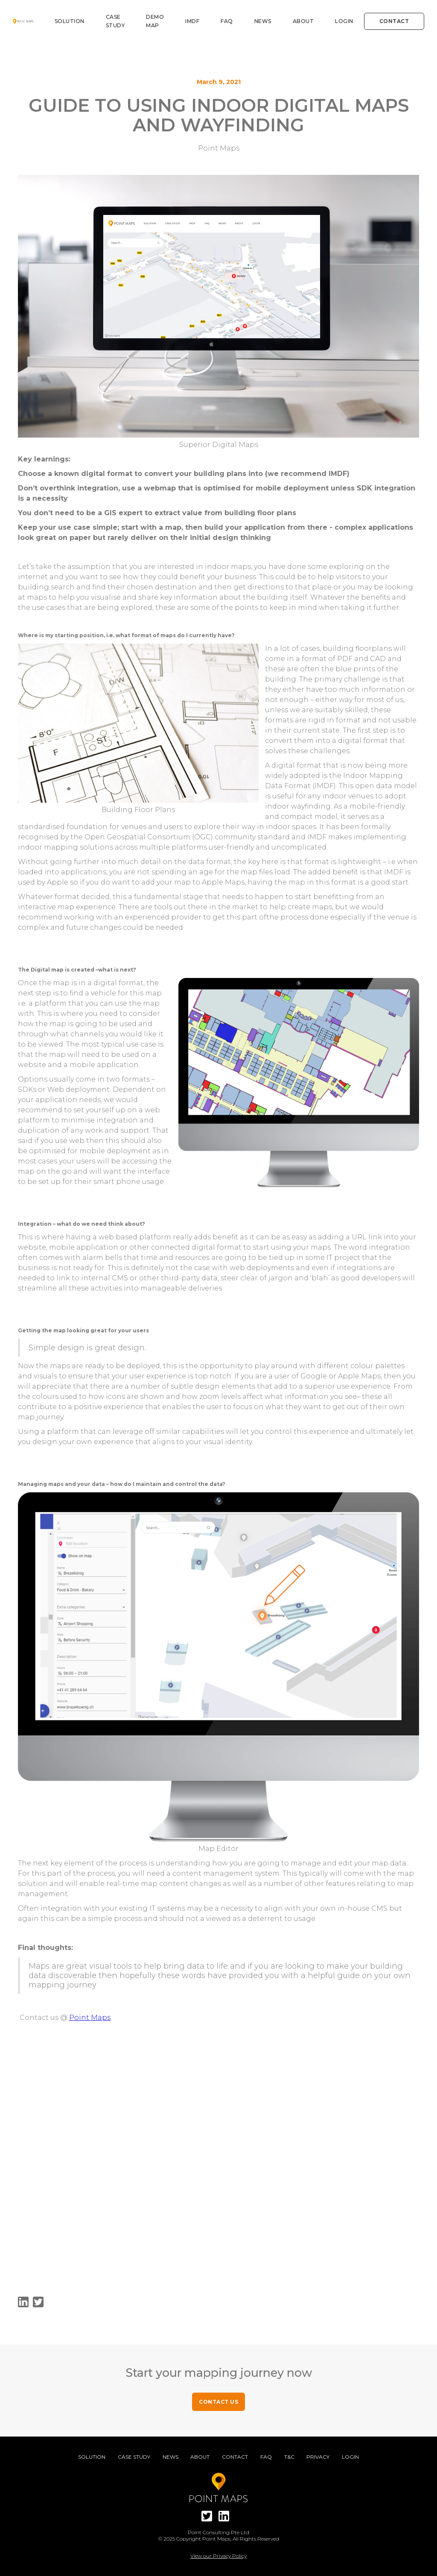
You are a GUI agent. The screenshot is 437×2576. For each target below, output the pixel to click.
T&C (289, 2457)
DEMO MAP (155, 21)
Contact (394, 21)
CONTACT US (218, 2402)
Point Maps (90, 2017)
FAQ (227, 21)
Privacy (317, 2457)
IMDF (192, 21)
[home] (23, 21)
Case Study (134, 2457)
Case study (115, 21)
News (262, 21)
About (303, 21)
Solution (69, 21)
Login (344, 21)
